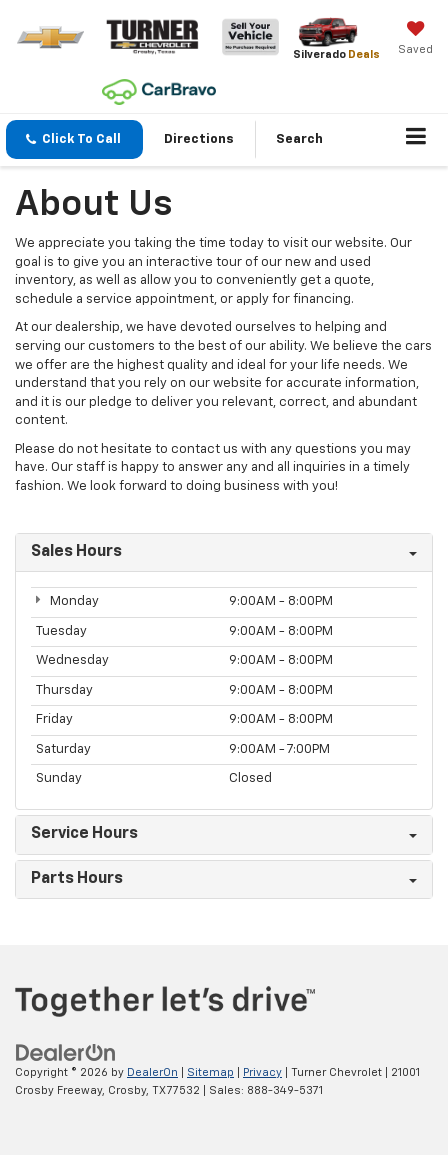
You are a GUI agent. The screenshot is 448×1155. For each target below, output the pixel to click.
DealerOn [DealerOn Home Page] (152, 1072)
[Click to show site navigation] (416, 140)
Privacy (262, 1072)
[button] (74, 139)
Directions (199, 139)
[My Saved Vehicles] (415, 40)
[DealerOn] (66, 1052)
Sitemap (210, 1072)
